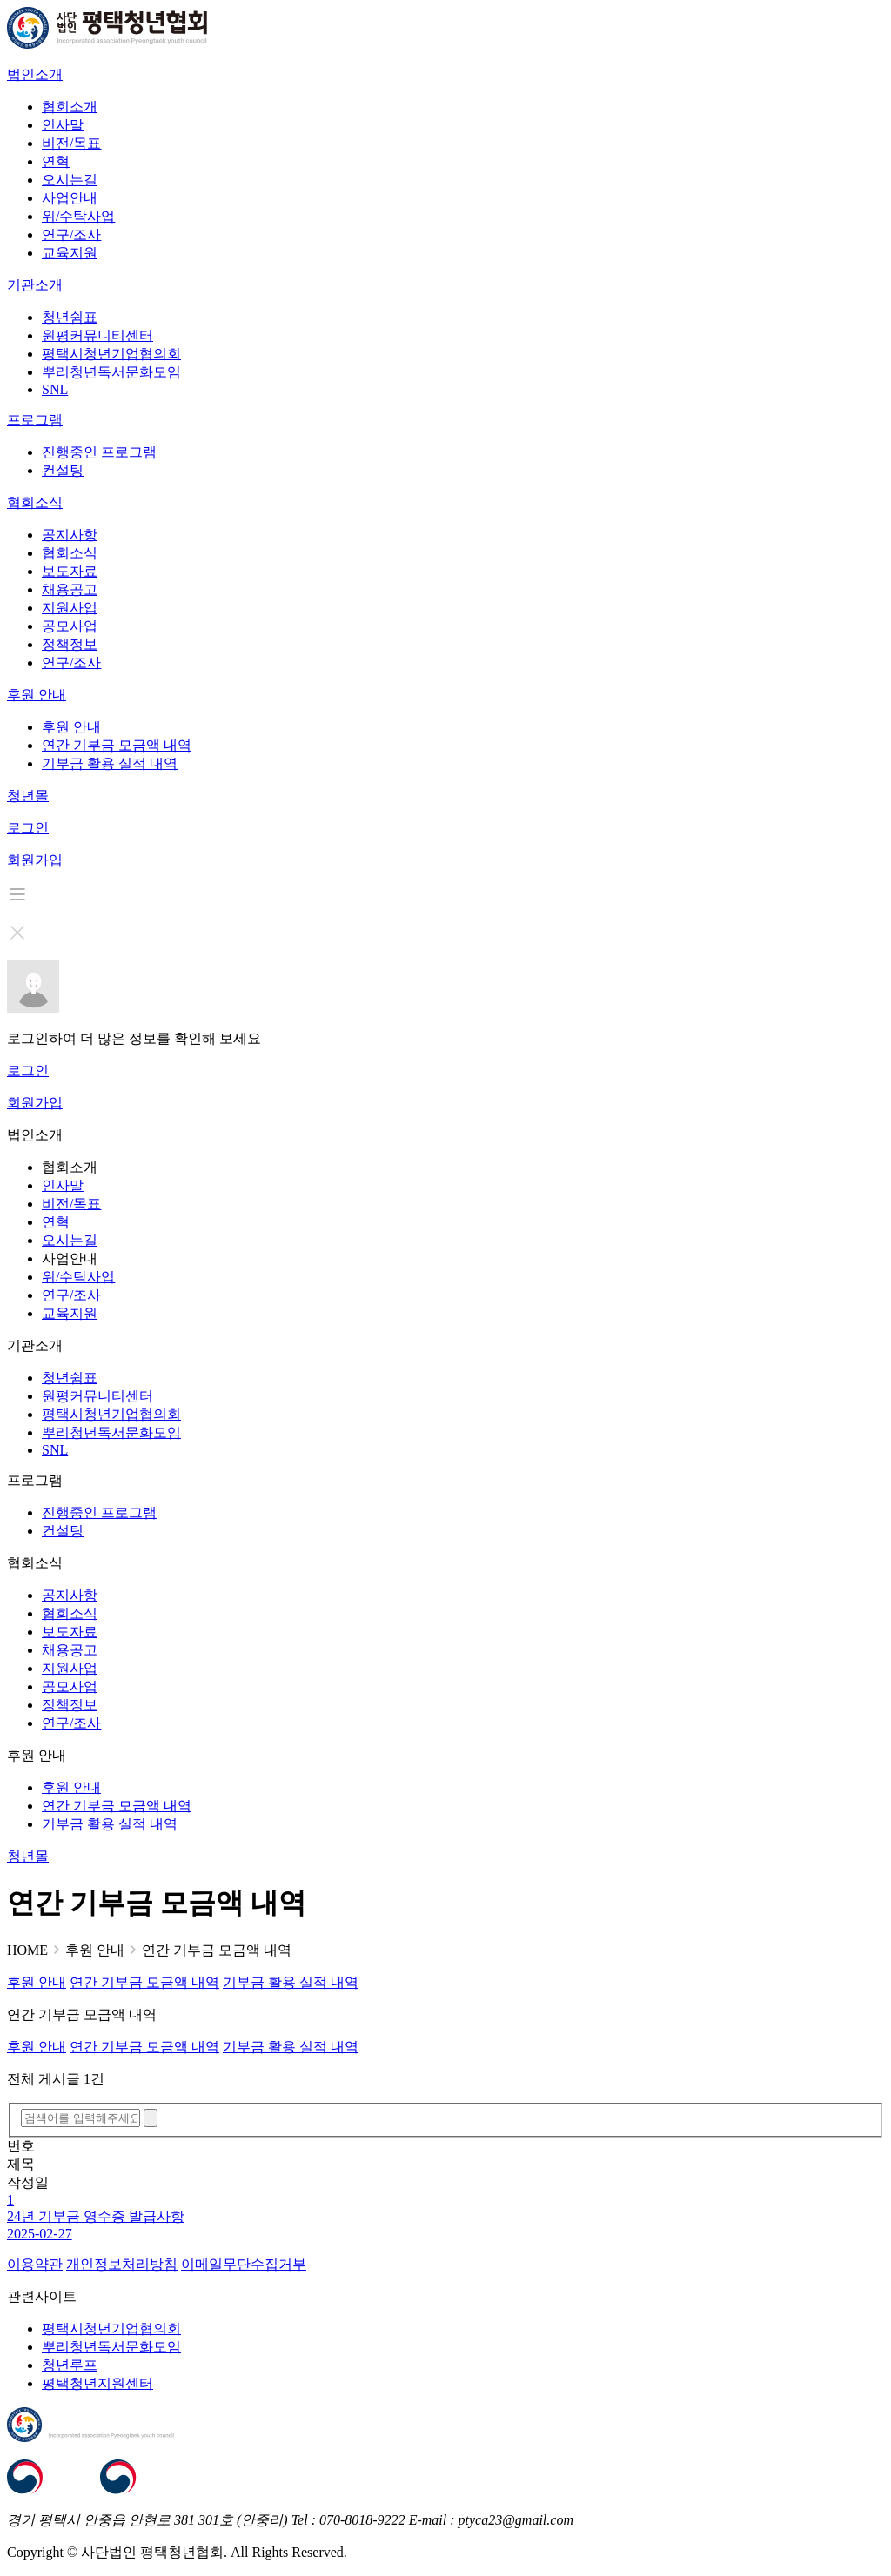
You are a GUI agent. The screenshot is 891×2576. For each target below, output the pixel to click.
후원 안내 (36, 694)
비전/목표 (71, 143)
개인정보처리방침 (122, 2264)
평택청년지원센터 (97, 2383)
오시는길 (69, 179)
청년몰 (28, 795)
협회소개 (69, 106)
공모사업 (69, 626)
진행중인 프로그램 (99, 452)
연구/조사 (71, 234)
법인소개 (35, 74)
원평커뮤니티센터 (97, 335)
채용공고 (69, 589)
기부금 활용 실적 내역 (110, 763)
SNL (55, 389)
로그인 (28, 827)
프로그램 (35, 419)
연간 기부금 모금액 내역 (116, 745)
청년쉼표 (69, 317)
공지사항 (69, 534)
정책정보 (69, 644)
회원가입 (35, 860)
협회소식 (35, 502)
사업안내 (69, 198)
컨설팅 (63, 470)
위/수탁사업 (78, 216)
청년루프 (69, 2365)
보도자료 (69, 571)
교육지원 (69, 252)
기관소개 (35, 285)
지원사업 (69, 607)
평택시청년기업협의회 (111, 353)
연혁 (56, 161)
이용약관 (35, 2264)
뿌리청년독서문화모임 (111, 372)
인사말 (63, 124)
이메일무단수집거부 (243, 2264)
